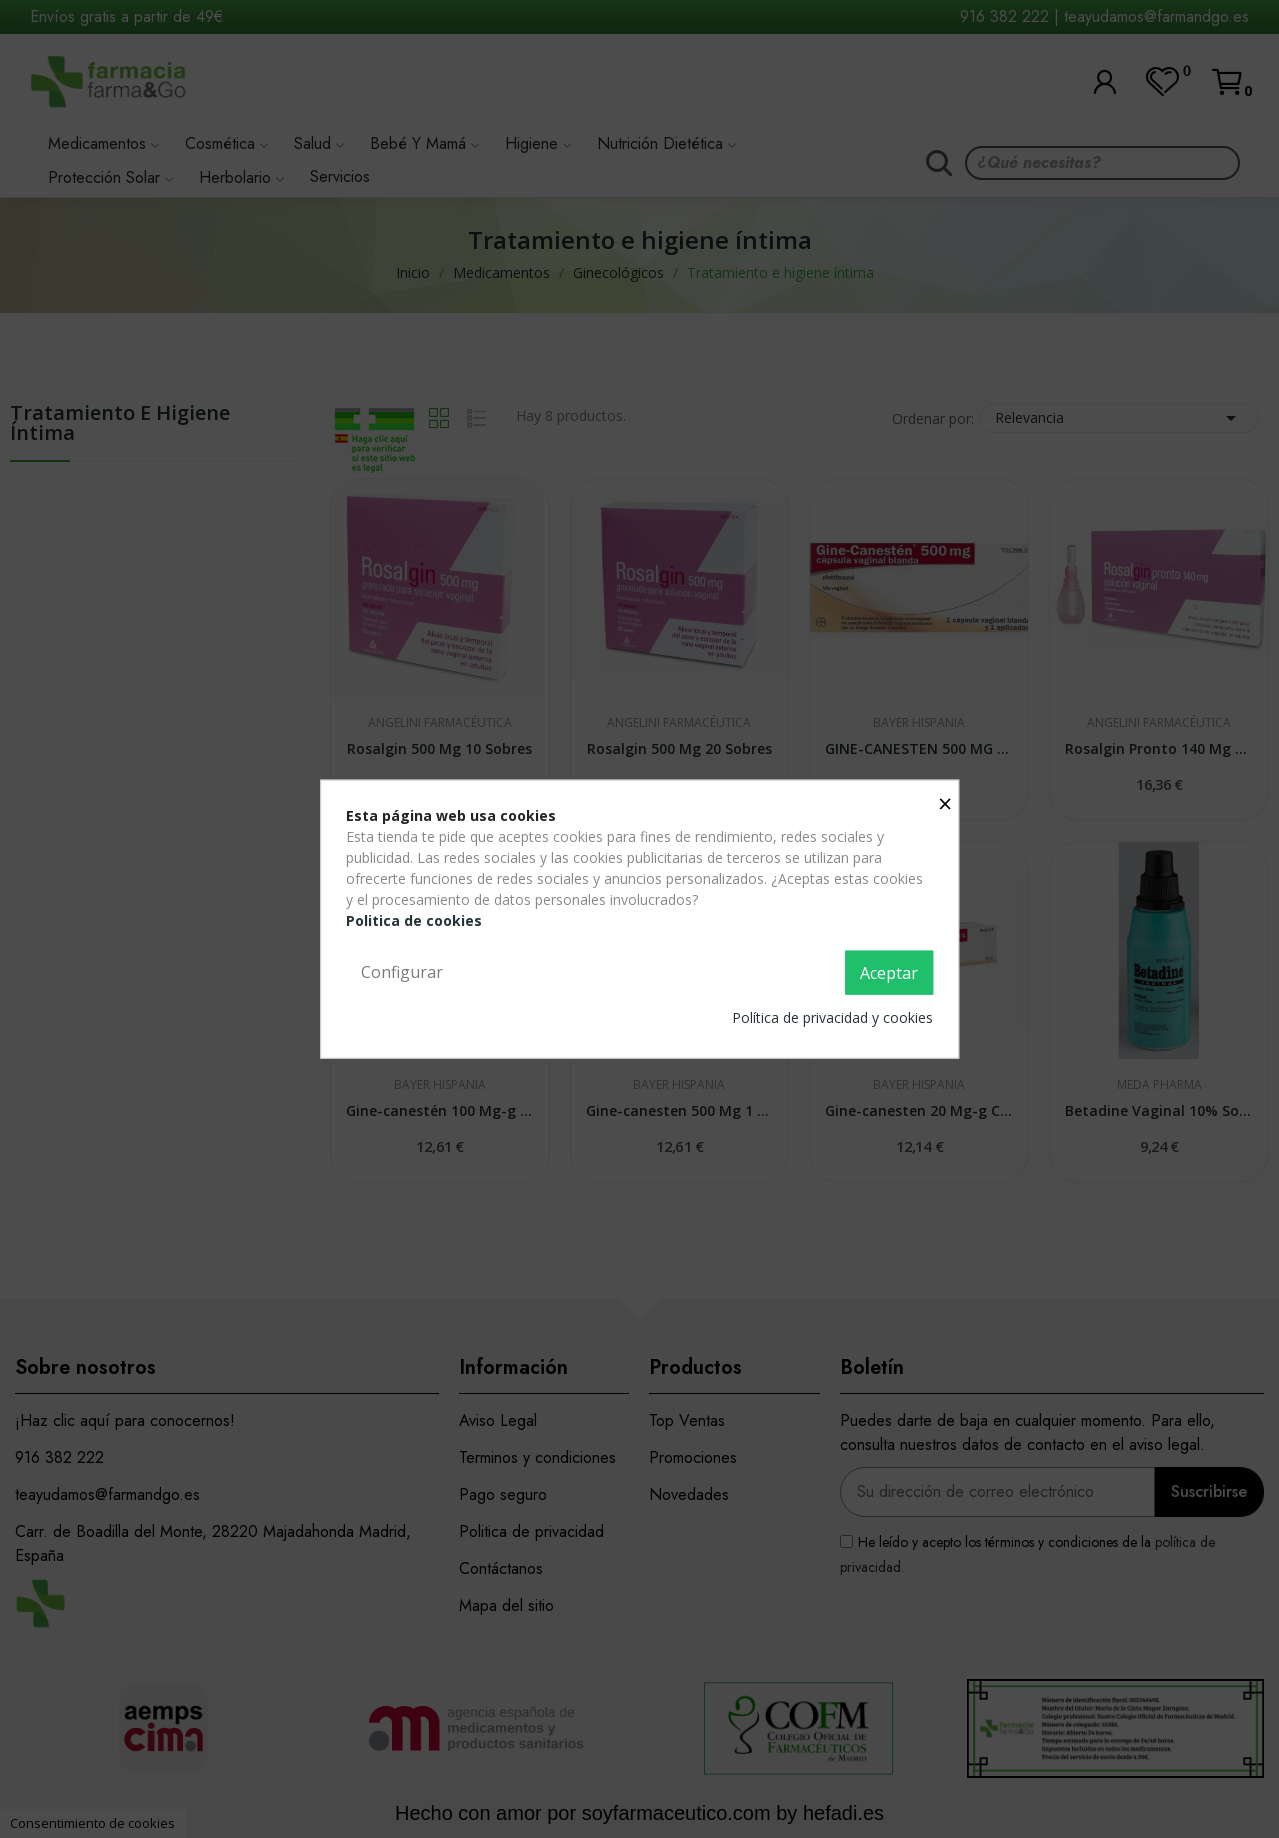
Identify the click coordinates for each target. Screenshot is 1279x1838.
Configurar (402, 972)
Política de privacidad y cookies (832, 1016)
